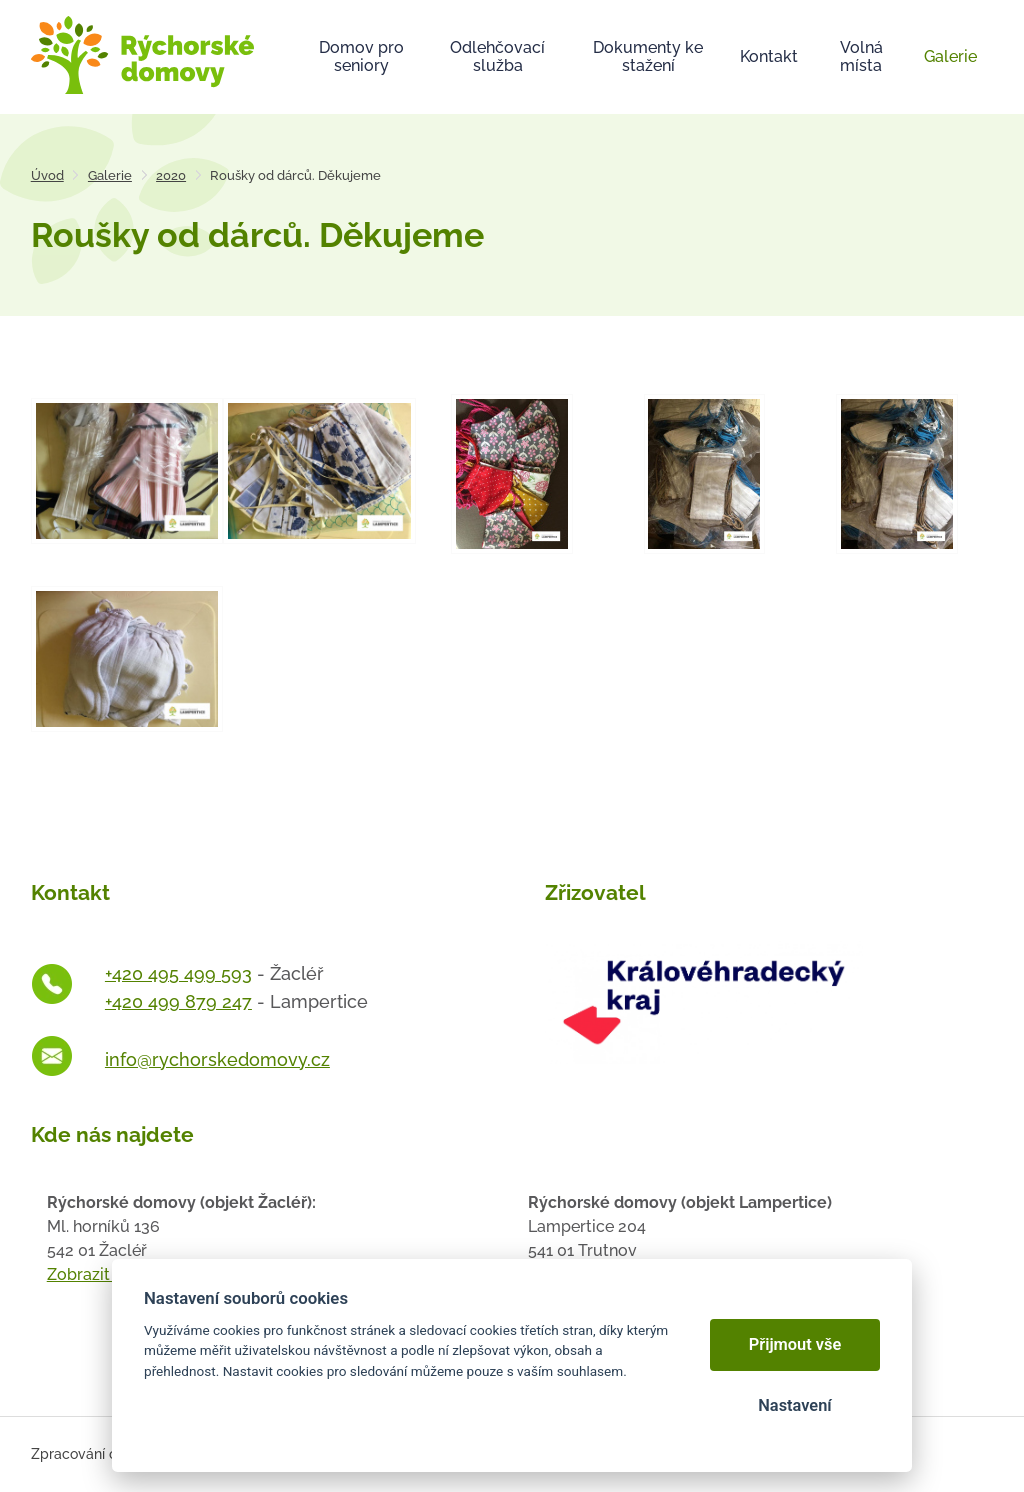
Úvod (47, 175)
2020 (171, 175)
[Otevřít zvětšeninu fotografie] (127, 469)
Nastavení (794, 1405)
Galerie (110, 175)
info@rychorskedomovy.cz (217, 1059)
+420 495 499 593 (178, 973)
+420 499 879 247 (178, 1001)
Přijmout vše (795, 1344)
